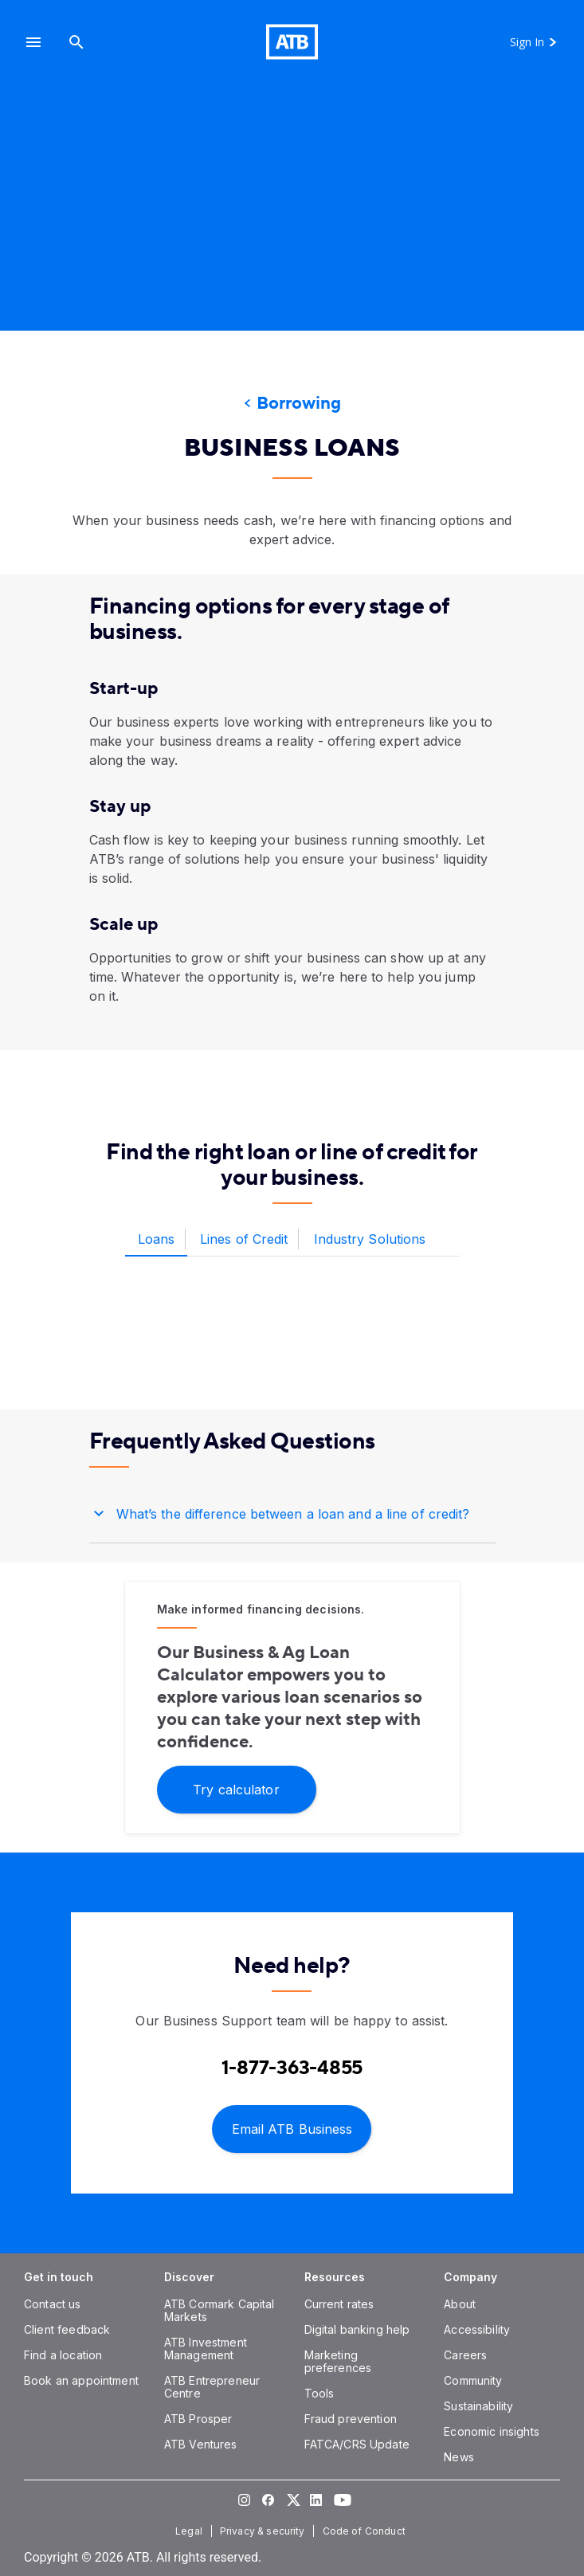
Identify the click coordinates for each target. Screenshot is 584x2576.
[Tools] (319, 2393)
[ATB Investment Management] (205, 2348)
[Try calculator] (236, 1788)
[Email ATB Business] (291, 2127)
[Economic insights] (491, 2431)
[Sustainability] (478, 2406)
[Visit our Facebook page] (268, 2500)
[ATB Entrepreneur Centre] (212, 2387)
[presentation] (292, 219)
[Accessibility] (477, 2329)
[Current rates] (339, 2304)
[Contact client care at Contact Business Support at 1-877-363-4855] (292, 2068)
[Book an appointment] (81, 2380)
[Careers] (465, 2355)
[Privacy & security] (264, 2531)
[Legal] (190, 2531)
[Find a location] (63, 2355)
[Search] (76, 42)
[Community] (473, 2380)
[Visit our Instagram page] (245, 2500)
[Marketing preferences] (338, 2361)
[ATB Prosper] (198, 2418)
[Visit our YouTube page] (340, 2500)
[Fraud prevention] (350, 2418)
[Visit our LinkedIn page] (316, 2500)
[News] (459, 2457)
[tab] (156, 1240)
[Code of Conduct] (366, 2531)
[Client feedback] (67, 2329)
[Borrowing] (292, 404)
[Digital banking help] (357, 2329)
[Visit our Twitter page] (292, 2500)
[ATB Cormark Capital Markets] (219, 2310)
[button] (33, 42)
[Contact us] (52, 2304)
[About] (460, 2304)
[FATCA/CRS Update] (357, 2444)
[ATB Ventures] (200, 2444)
